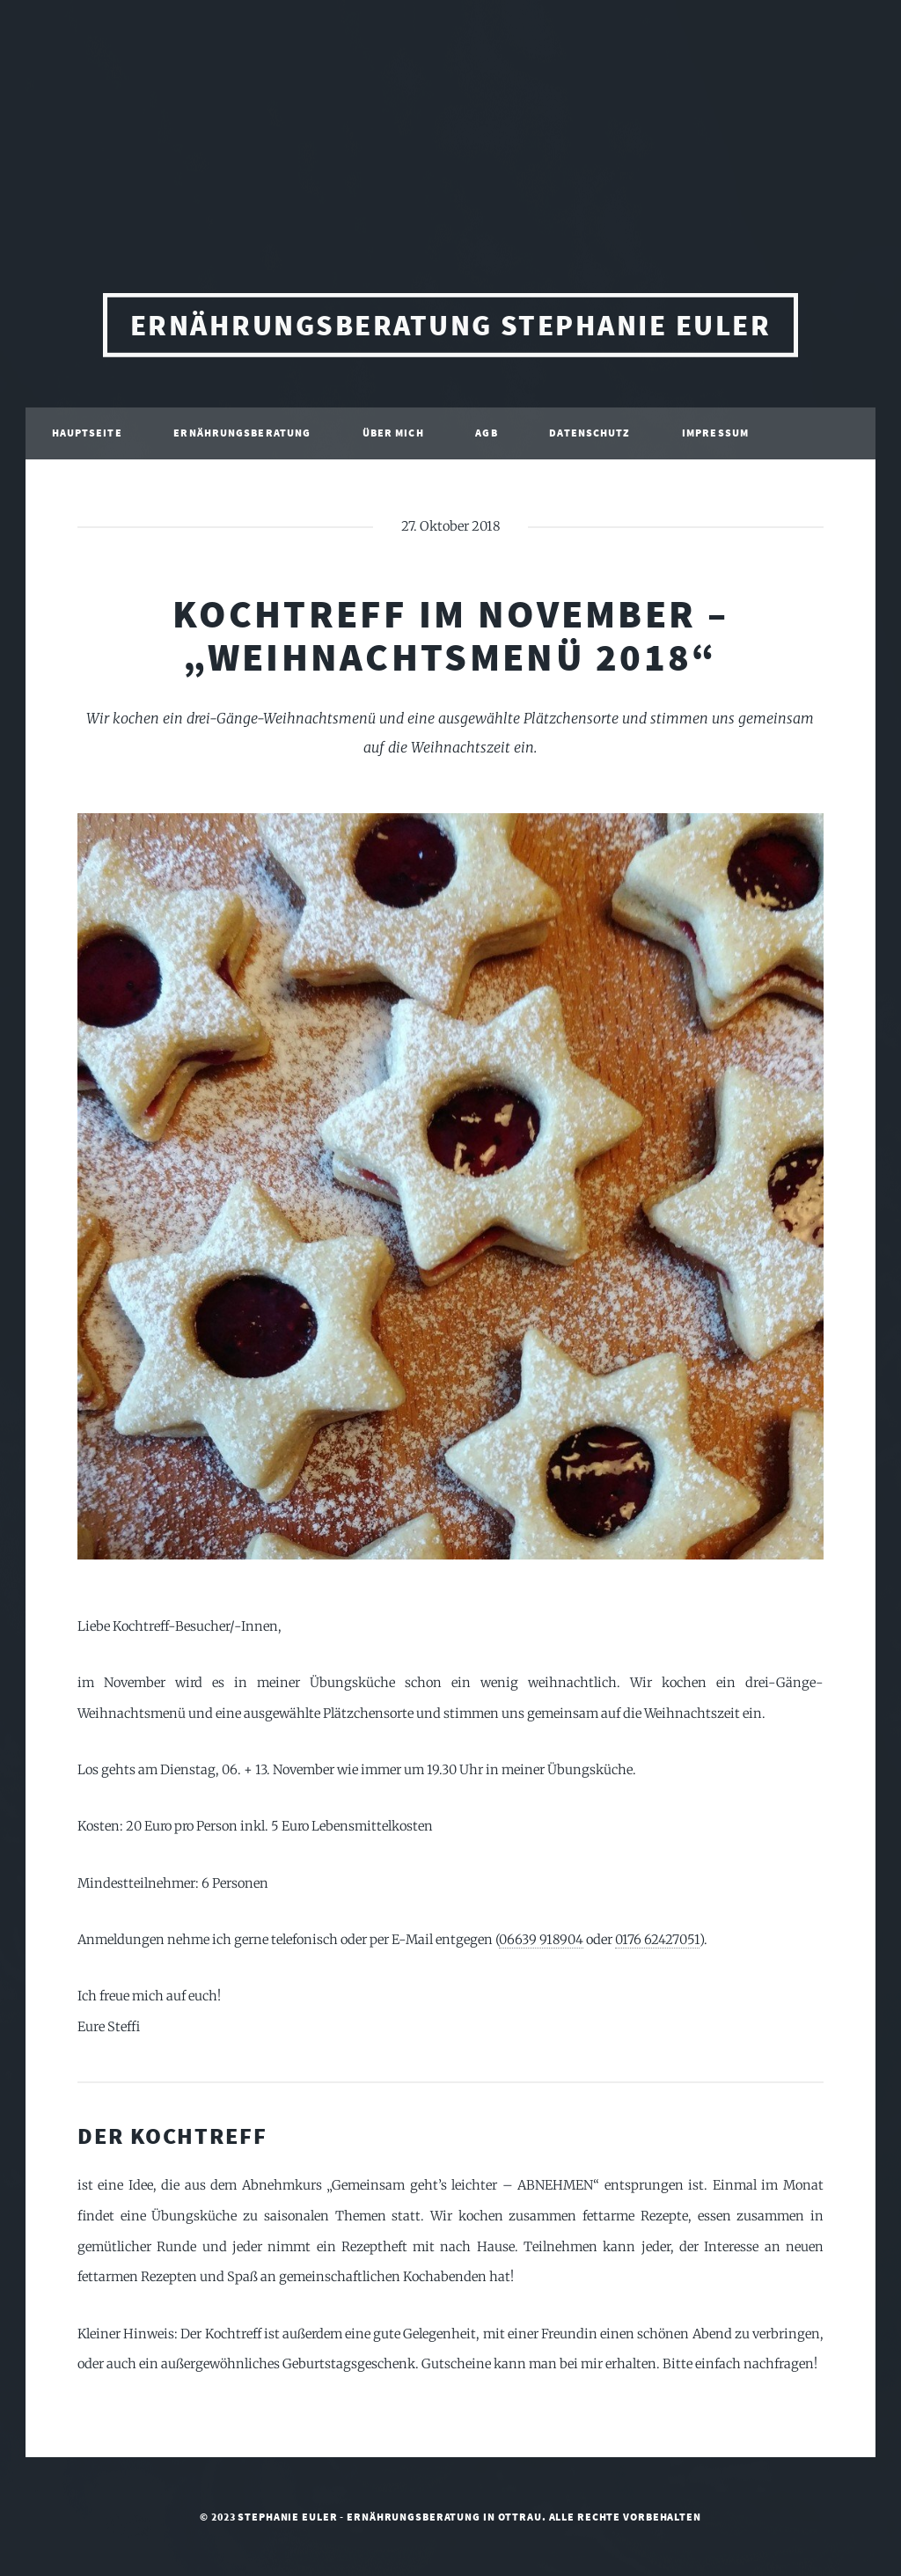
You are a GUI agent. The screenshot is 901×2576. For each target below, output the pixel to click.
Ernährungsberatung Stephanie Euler (450, 330)
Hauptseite (87, 436)
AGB (486, 436)
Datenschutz (589, 436)
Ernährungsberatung (242, 436)
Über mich (393, 436)
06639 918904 (541, 1940)
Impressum (715, 436)
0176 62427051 (657, 1940)
